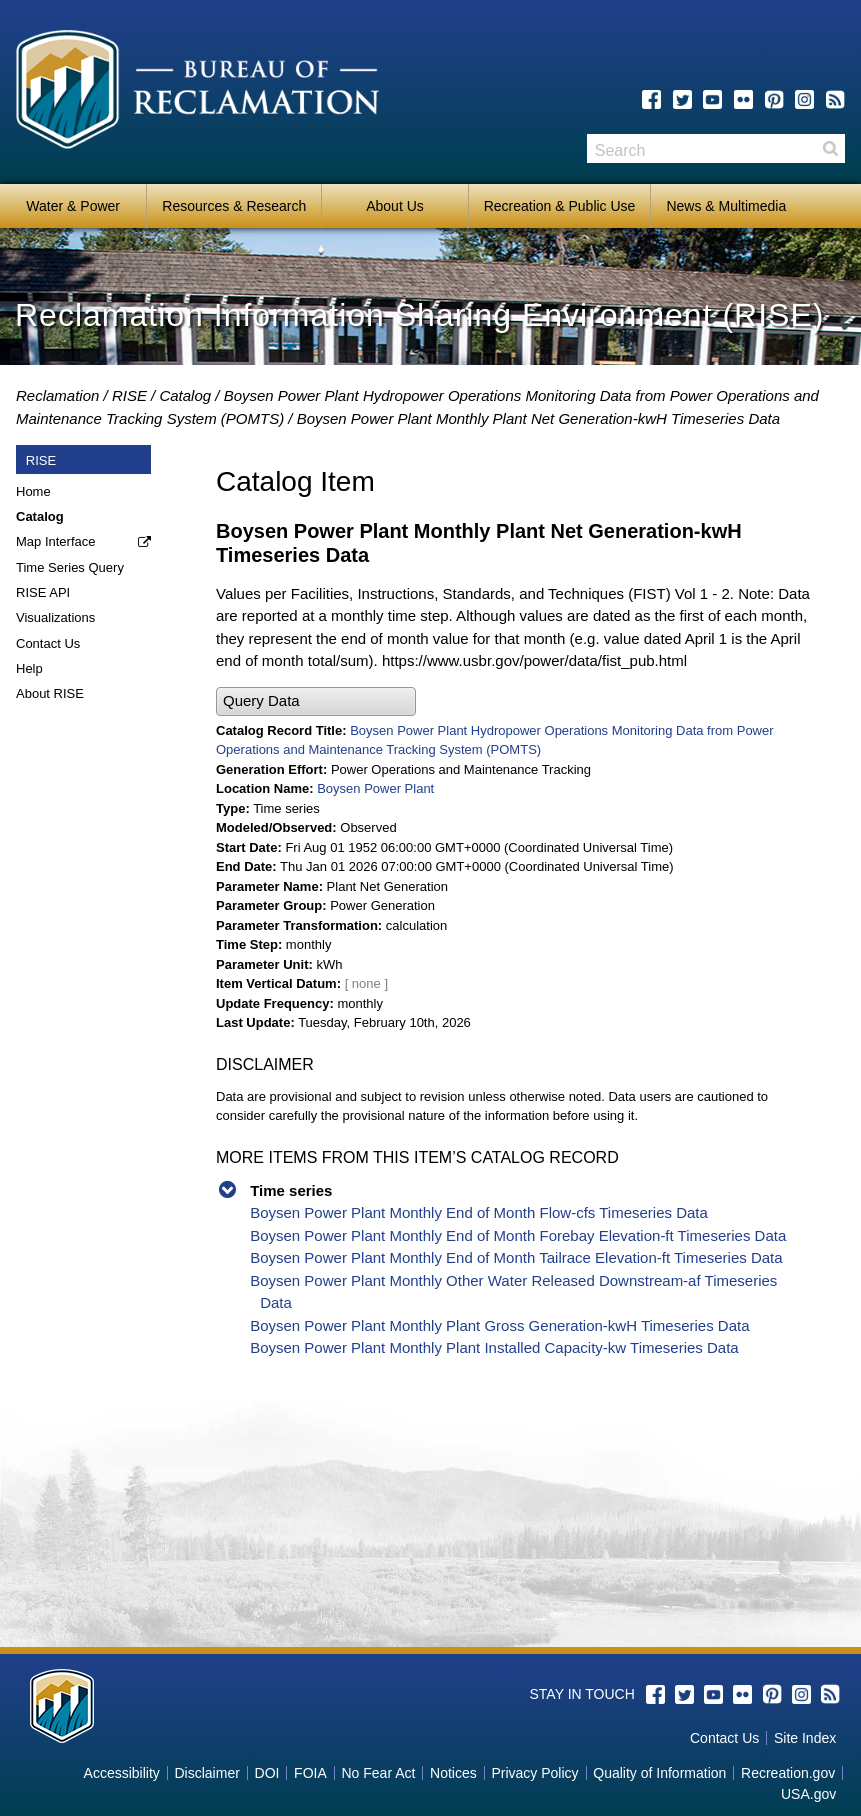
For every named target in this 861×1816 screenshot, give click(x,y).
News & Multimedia (726, 206)
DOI (267, 1773)
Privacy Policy (534, 1773)
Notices (453, 1773)
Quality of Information (659, 1773)
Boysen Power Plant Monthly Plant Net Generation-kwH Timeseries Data (538, 418)
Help (29, 668)
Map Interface (56, 541)
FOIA (310, 1773)
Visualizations (55, 617)
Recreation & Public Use (560, 206)
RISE (129, 395)
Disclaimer (207, 1773)
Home (33, 491)
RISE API (43, 592)
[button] (316, 701)
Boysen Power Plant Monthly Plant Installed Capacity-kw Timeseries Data (494, 1347)
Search (830, 148)
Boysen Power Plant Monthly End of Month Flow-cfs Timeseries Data (479, 1212)
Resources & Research (234, 206)
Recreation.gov (788, 1773)
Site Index (805, 1738)
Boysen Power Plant (375, 788)
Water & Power (73, 206)
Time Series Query (70, 567)
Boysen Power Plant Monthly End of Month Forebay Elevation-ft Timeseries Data (518, 1235)
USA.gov (808, 1794)
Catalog (185, 395)
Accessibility (122, 1773)
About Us (395, 206)
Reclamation (57, 395)
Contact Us (48, 643)
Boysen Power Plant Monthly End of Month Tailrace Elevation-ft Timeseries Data (516, 1257)
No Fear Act (378, 1773)
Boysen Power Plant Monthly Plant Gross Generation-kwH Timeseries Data (499, 1325)
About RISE (50, 693)
